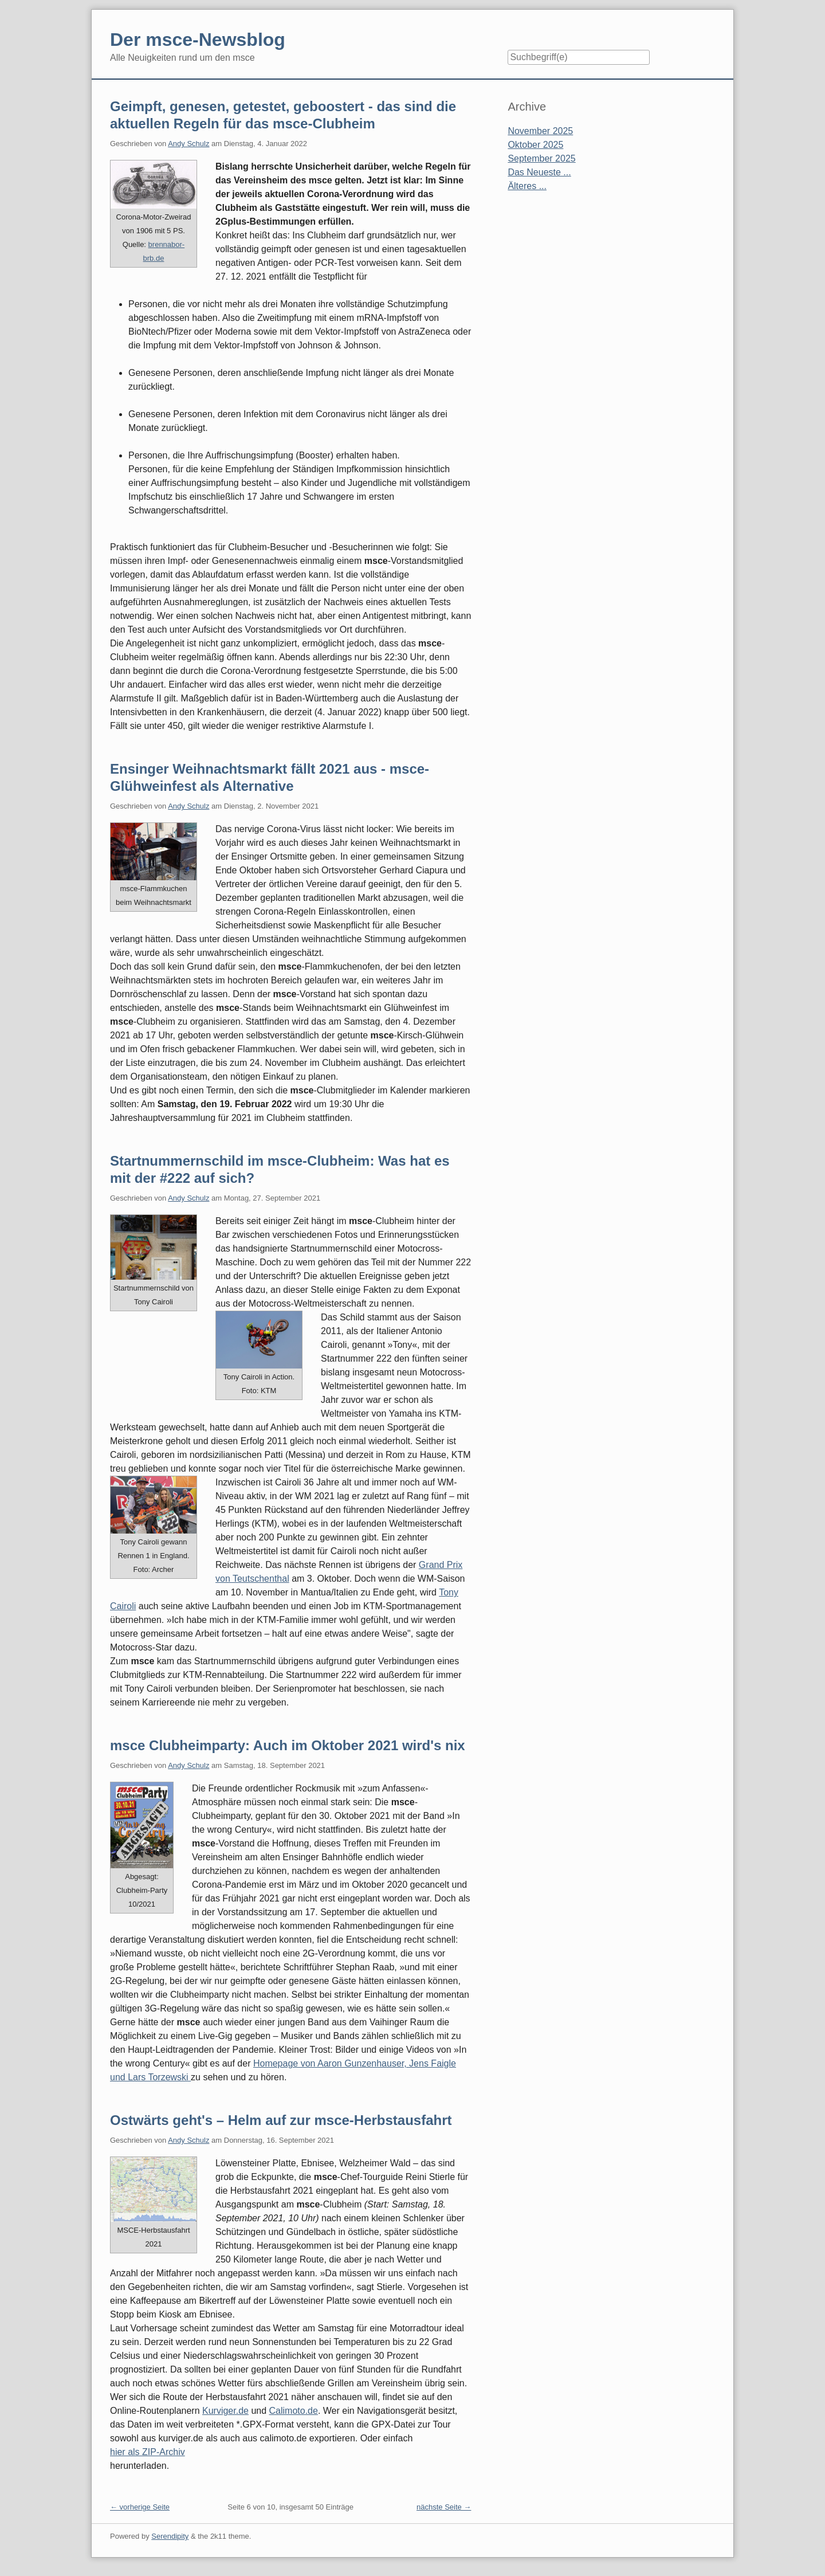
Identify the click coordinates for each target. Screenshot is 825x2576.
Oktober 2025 (535, 145)
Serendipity (169, 2536)
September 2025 (541, 158)
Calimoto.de (293, 2411)
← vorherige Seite (140, 2507)
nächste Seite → (444, 2507)
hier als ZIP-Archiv (147, 2452)
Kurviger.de (225, 2411)
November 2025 (540, 131)
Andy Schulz (188, 143)
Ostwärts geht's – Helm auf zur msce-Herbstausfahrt (281, 2120)
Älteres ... (527, 186)
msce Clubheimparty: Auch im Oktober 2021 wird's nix (287, 1745)
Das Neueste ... (539, 172)
